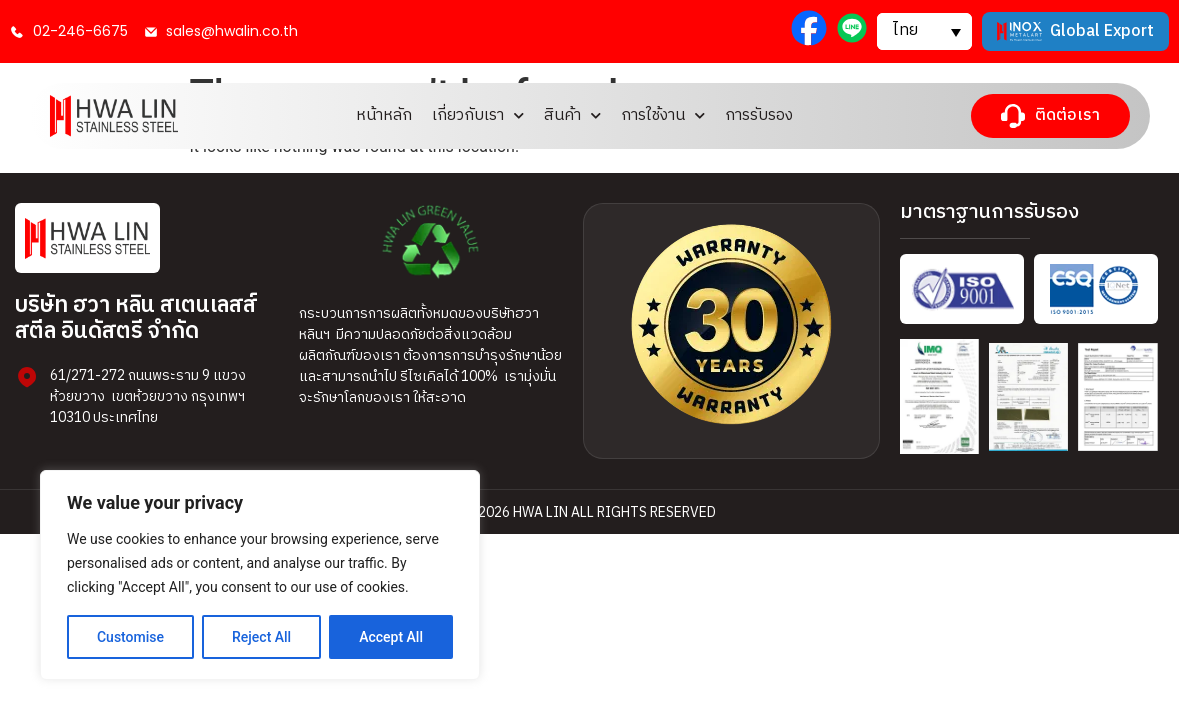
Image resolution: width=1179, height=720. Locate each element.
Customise (130, 637)
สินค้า (572, 115)
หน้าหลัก (384, 115)
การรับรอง (759, 115)
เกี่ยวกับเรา (478, 115)
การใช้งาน (663, 115)
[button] (924, 31)
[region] (260, 575)
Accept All (391, 637)
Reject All (261, 637)
